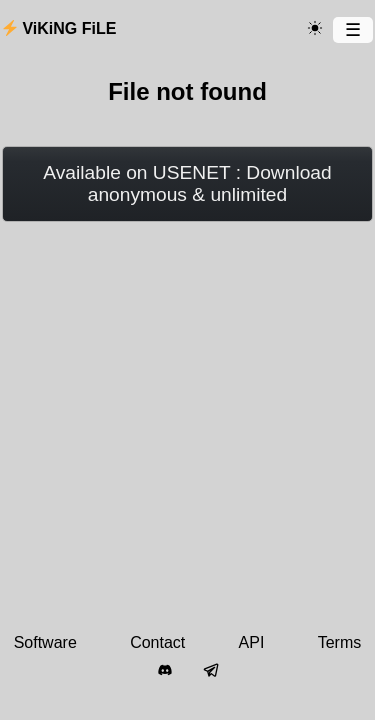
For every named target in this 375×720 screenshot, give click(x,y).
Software (45, 642)
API (252, 642)
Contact (157, 642)
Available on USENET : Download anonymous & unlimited (187, 183)
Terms (340, 642)
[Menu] (353, 30)
